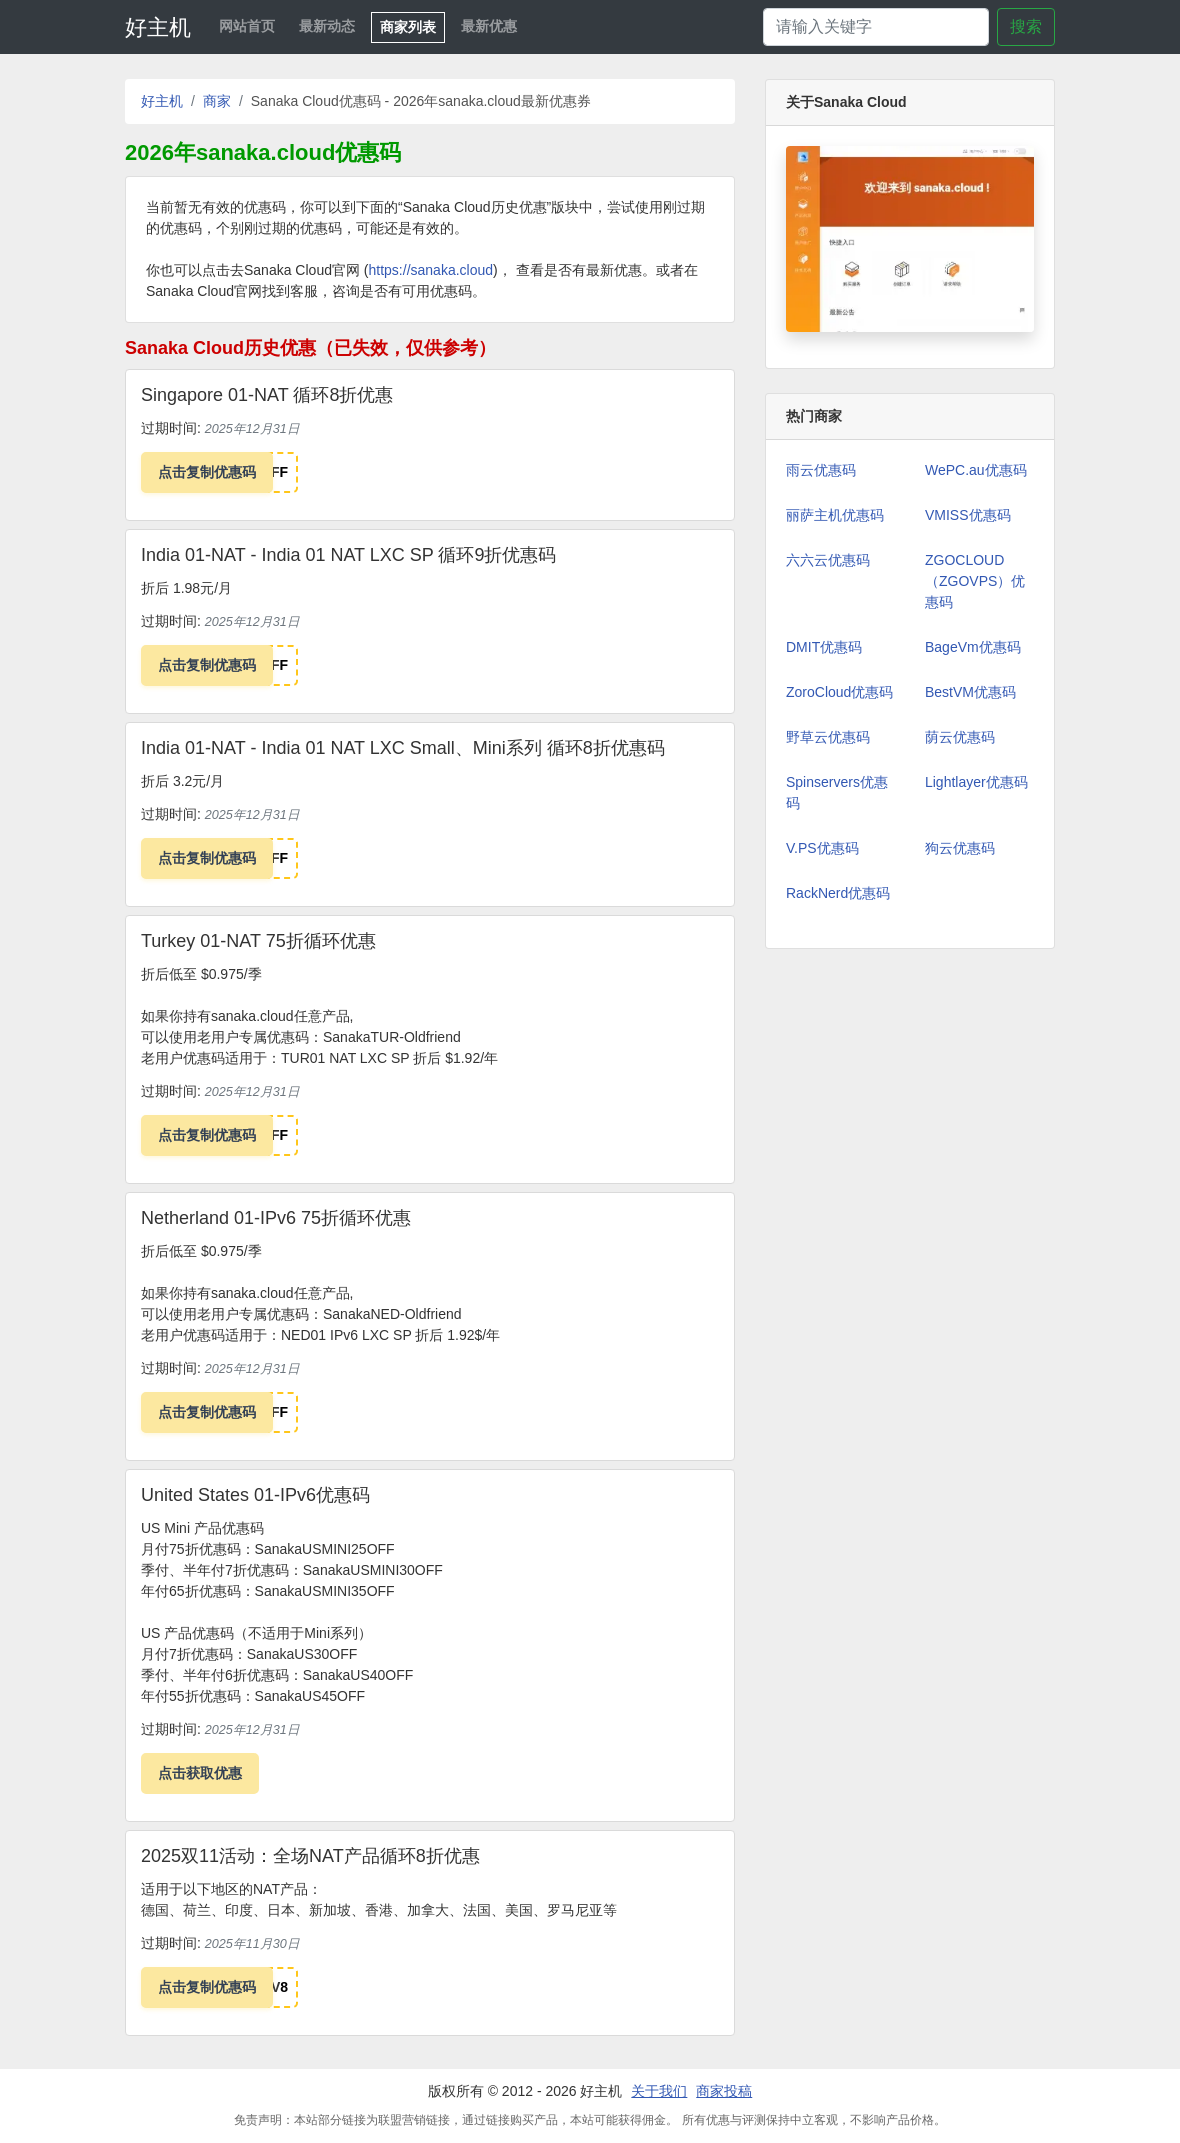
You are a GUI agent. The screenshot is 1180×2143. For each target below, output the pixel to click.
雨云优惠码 (821, 470)
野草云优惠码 (828, 737)
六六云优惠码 (828, 560)
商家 (217, 101)
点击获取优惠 (200, 1773)
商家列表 (408, 27)
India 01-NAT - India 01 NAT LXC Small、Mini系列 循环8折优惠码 (403, 748)
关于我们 (659, 2091)
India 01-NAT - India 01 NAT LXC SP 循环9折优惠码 (349, 555)
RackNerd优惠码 (838, 893)
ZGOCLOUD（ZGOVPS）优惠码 (975, 581)
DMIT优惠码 (824, 647)
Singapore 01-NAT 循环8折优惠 (267, 395)
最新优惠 (489, 26)
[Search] (876, 27)
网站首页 (247, 26)
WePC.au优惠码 (976, 470)
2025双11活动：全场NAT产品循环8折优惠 (310, 1856)
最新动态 (327, 26)
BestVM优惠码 (970, 692)
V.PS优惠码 (822, 848)
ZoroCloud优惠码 (839, 692)
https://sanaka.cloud (431, 270)
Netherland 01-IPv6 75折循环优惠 (276, 1218)
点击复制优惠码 (207, 472)
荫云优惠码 (960, 737)
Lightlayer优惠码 (976, 782)
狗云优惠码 (960, 848)
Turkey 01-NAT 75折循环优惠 (258, 941)
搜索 (1026, 26)
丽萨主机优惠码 (835, 515)
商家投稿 (724, 2091)
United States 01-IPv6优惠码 (255, 1495)
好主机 (158, 27)
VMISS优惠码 (968, 515)
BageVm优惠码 (973, 647)
